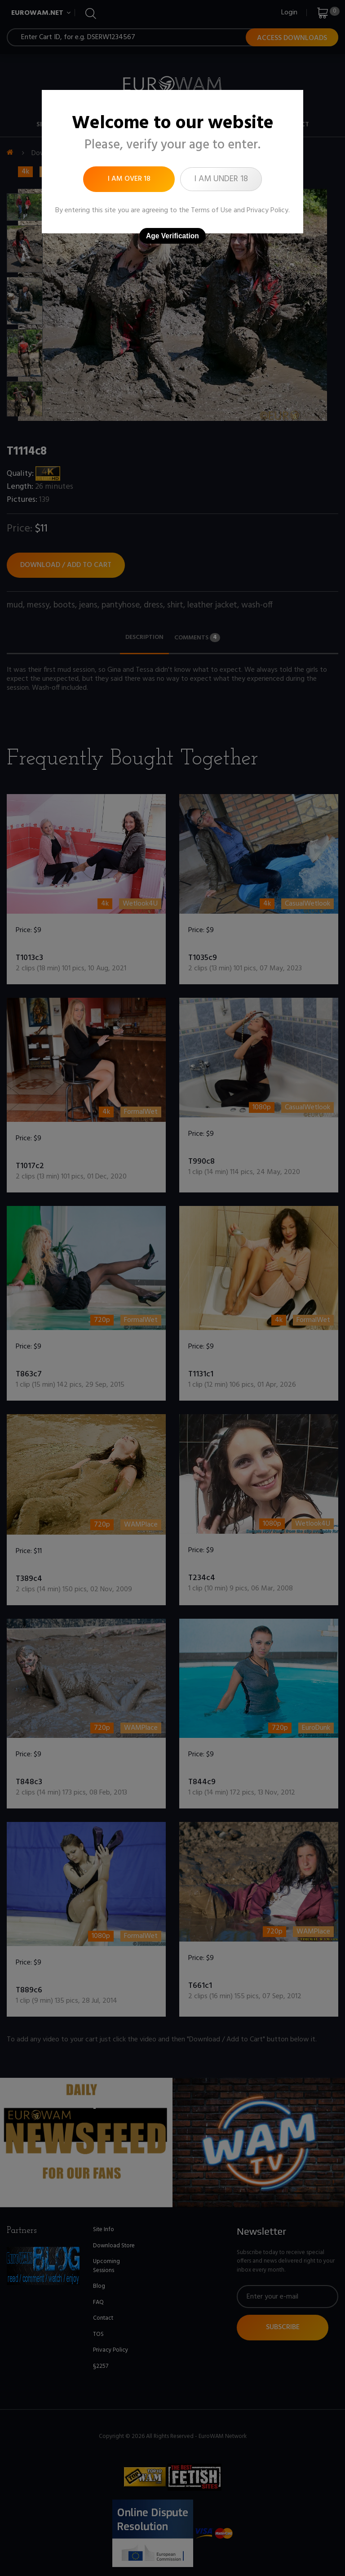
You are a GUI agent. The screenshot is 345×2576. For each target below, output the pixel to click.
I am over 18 (129, 179)
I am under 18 (221, 179)
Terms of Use (211, 210)
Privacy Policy (267, 210)
